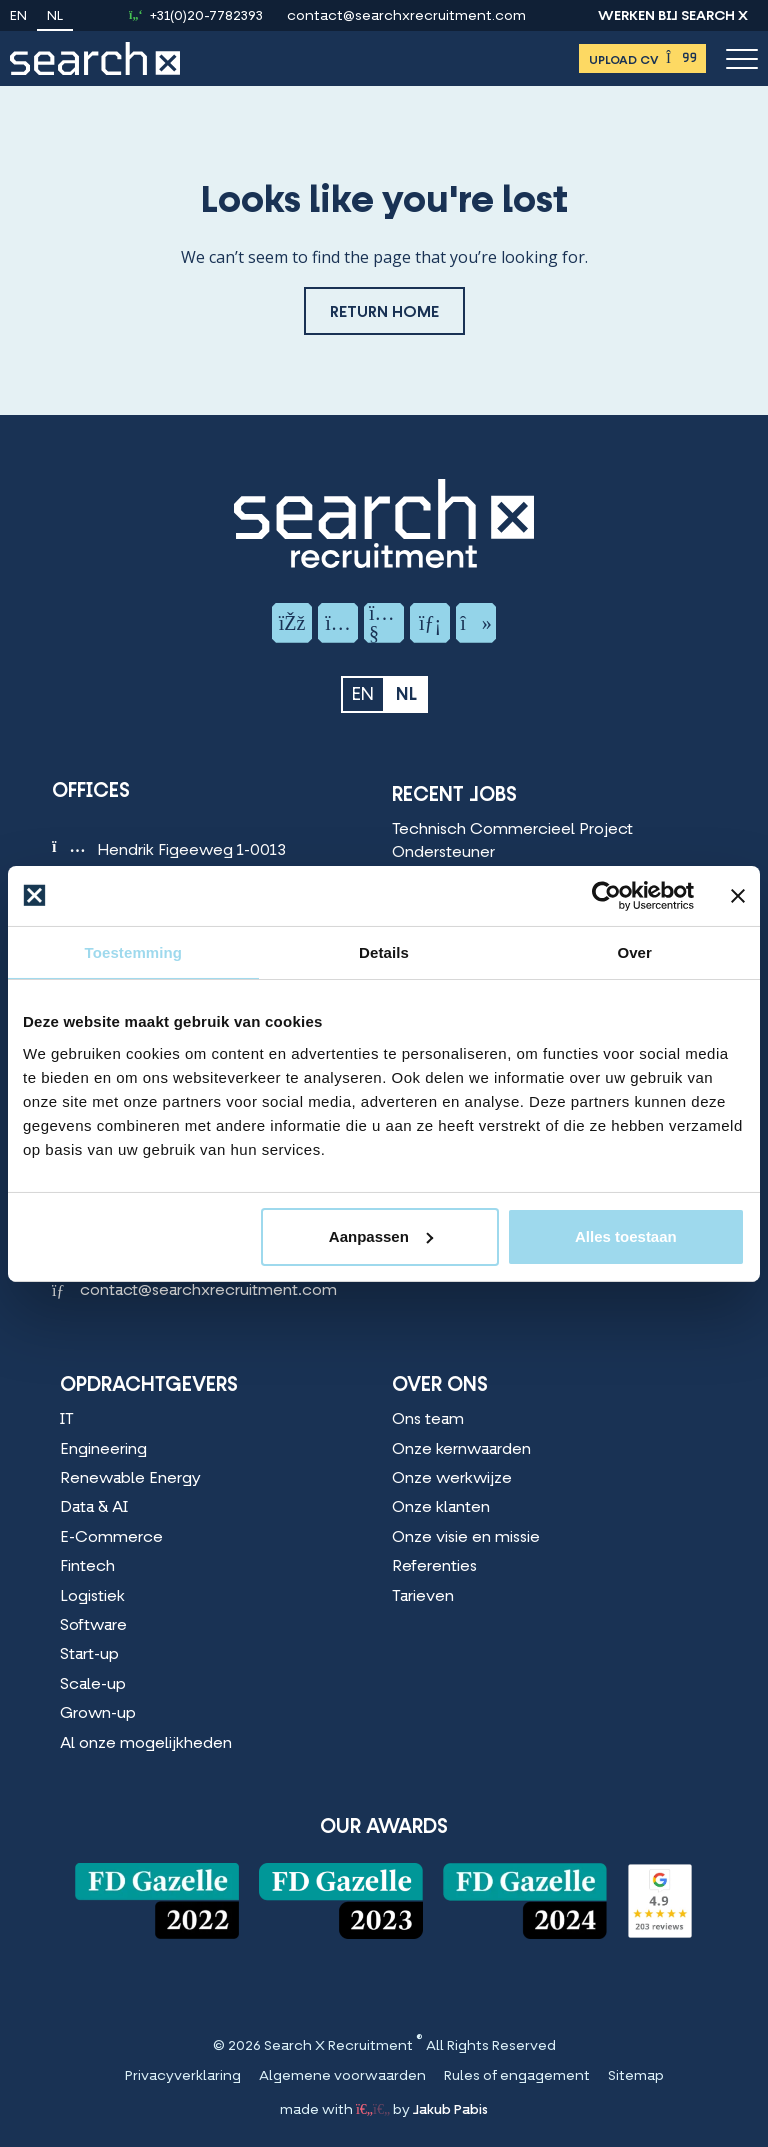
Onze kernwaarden (461, 1450)
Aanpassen (381, 1236)
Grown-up (98, 1714)
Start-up (89, 1655)
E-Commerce (111, 1538)
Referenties (434, 1567)
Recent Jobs (454, 796)
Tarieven (423, 1597)
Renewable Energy (130, 1479)
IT (67, 1420)
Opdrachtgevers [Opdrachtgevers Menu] (149, 1386)
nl (55, 17)
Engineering (103, 1450)
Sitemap (636, 2077)
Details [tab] (384, 951)
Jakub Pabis (450, 2110)
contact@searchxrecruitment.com (406, 17)
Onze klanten (441, 1508)
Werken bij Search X (673, 17)
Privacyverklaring (183, 2077)
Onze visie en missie (466, 1538)
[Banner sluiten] (738, 895)
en (18, 17)
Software (93, 1626)
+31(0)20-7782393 (206, 17)
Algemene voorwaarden (342, 2077)
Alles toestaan (626, 1236)
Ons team (428, 1420)
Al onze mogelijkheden (146, 1744)
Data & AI (94, 1508)
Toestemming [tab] (134, 951)
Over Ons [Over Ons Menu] (440, 1386)
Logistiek (92, 1597)
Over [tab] (634, 951)
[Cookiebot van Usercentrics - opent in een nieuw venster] (606, 895)
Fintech (87, 1567)
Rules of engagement (517, 2077)
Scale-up (93, 1685)
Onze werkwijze (452, 1479)
